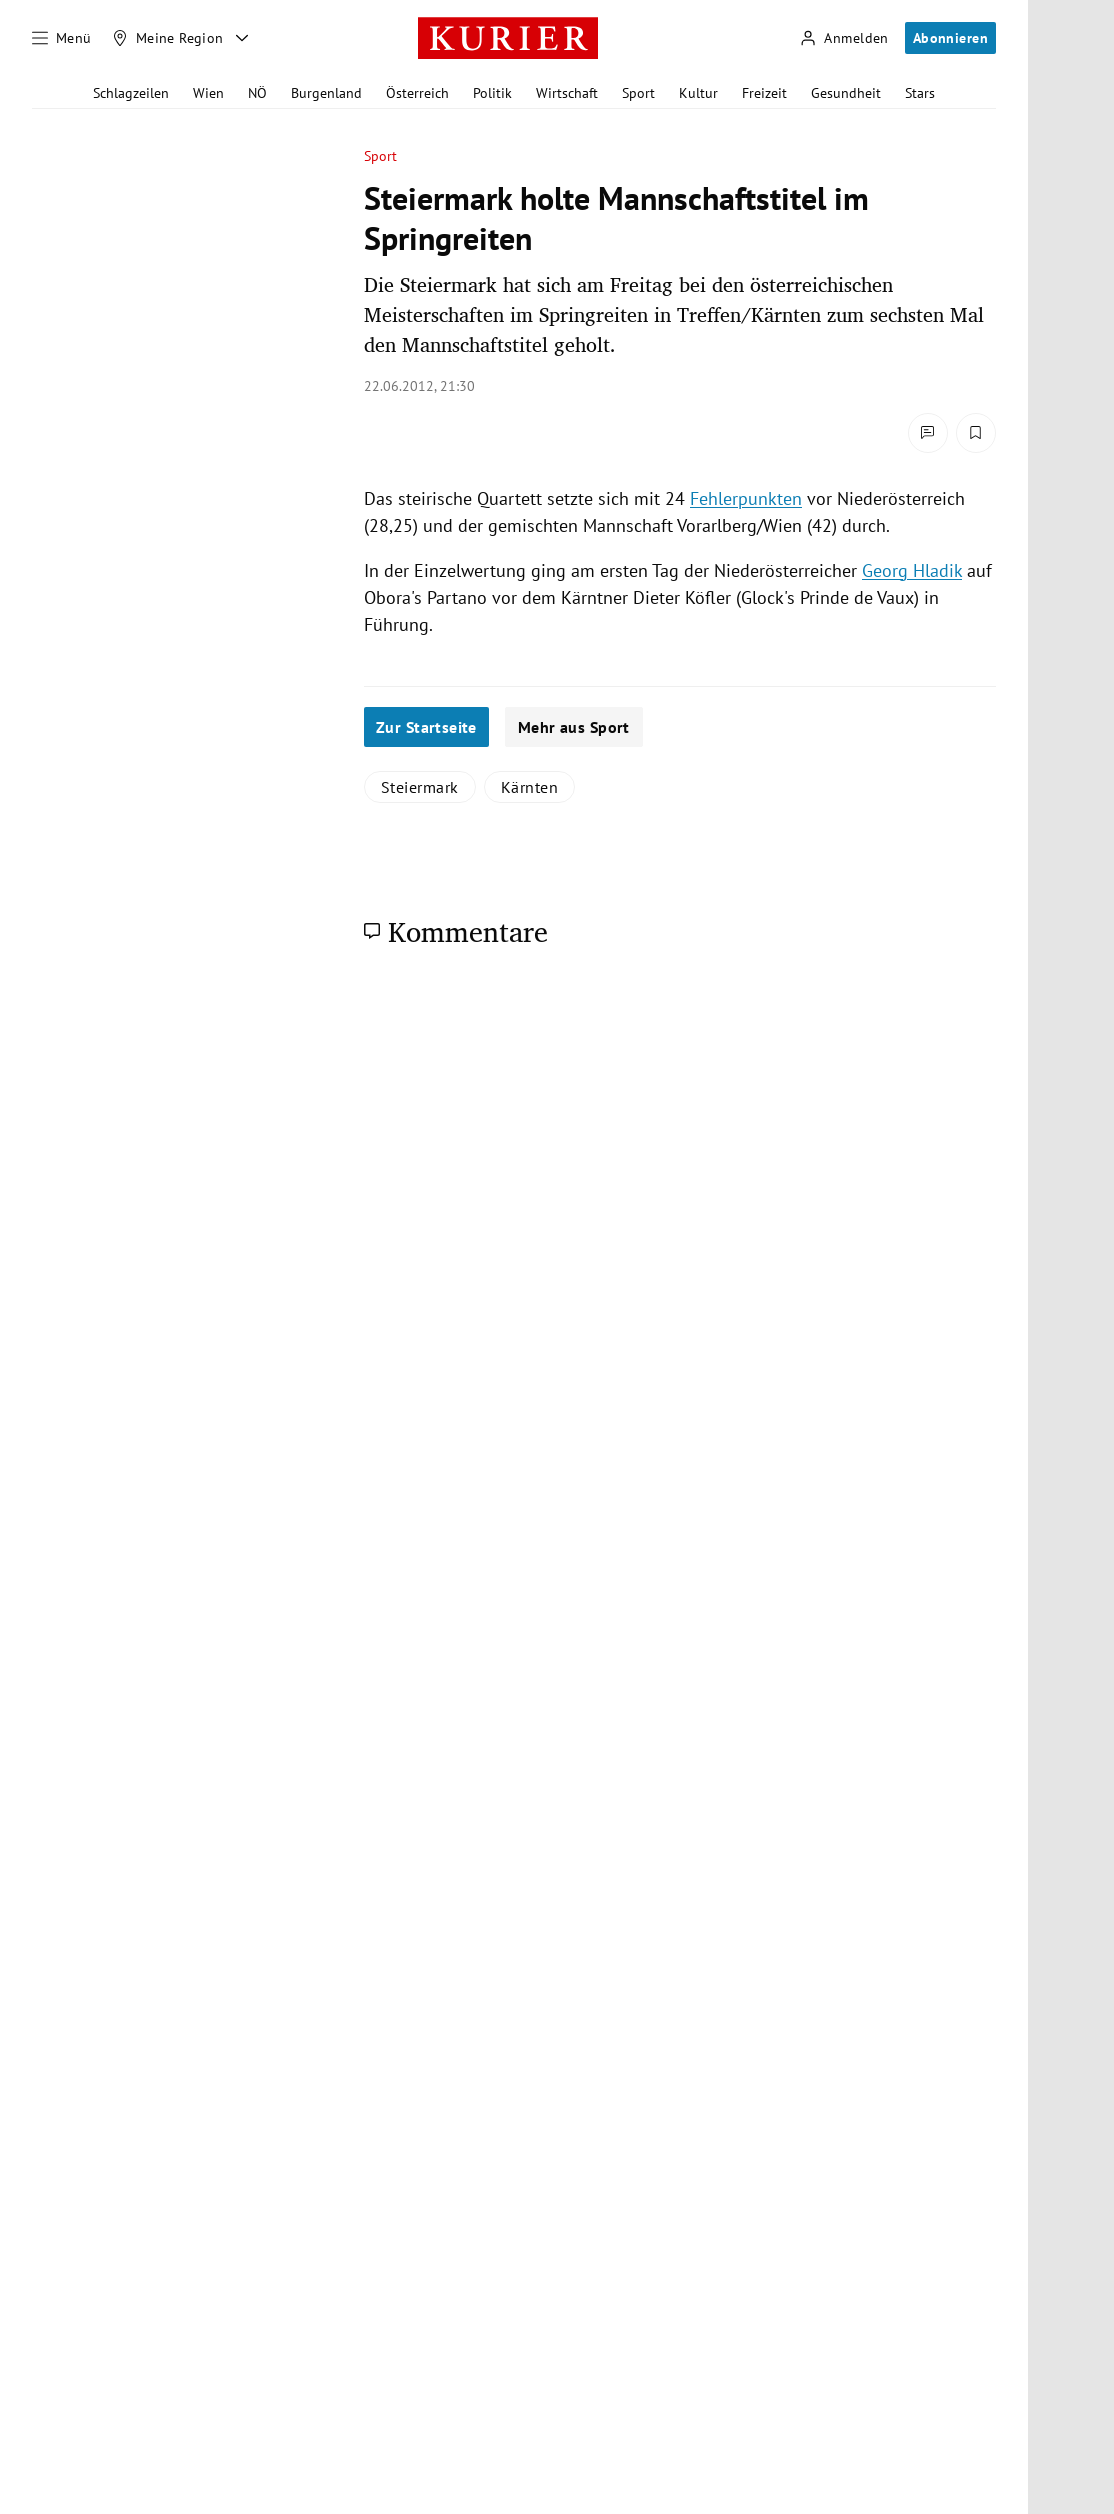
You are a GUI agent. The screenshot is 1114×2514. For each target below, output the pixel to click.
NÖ (257, 93)
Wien (208, 93)
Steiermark (420, 787)
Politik (492, 93)
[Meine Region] (168, 38)
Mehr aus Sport (574, 727)
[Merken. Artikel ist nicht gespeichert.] (976, 433)
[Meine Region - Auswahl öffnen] (242, 38)
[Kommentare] (928, 433)
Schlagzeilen (131, 93)
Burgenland (326, 93)
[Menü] (62, 38)
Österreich (417, 93)
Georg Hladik (912, 570)
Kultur (698, 93)
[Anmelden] (844, 38)
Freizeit (764, 93)
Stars (920, 93)
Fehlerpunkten (746, 498)
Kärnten (529, 787)
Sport (638, 93)
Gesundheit (846, 93)
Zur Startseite (426, 727)
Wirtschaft (567, 93)
